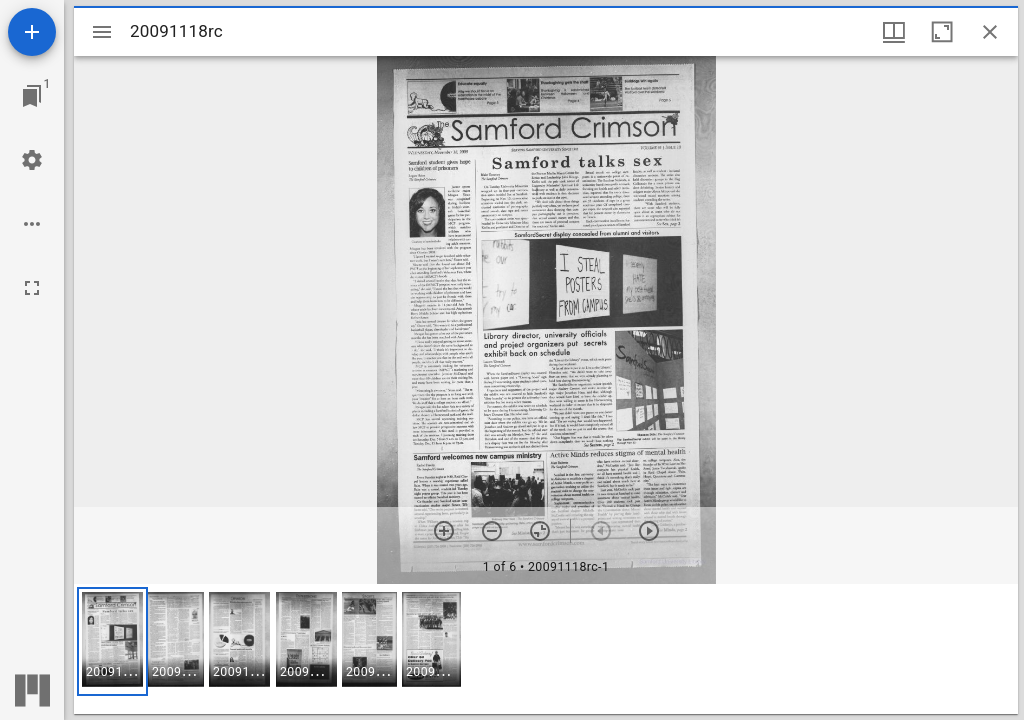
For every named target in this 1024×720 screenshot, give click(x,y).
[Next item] (649, 531)
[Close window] (990, 32)
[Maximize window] (942, 32)
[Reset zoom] (540, 531)
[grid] (546, 649)
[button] (112, 641)
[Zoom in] (444, 531)
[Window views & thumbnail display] (894, 32)
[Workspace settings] (32, 160)
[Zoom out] (492, 531)
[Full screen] (32, 288)
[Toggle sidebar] (102, 32)
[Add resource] (32, 32)
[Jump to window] (32, 96)
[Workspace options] (32, 224)
